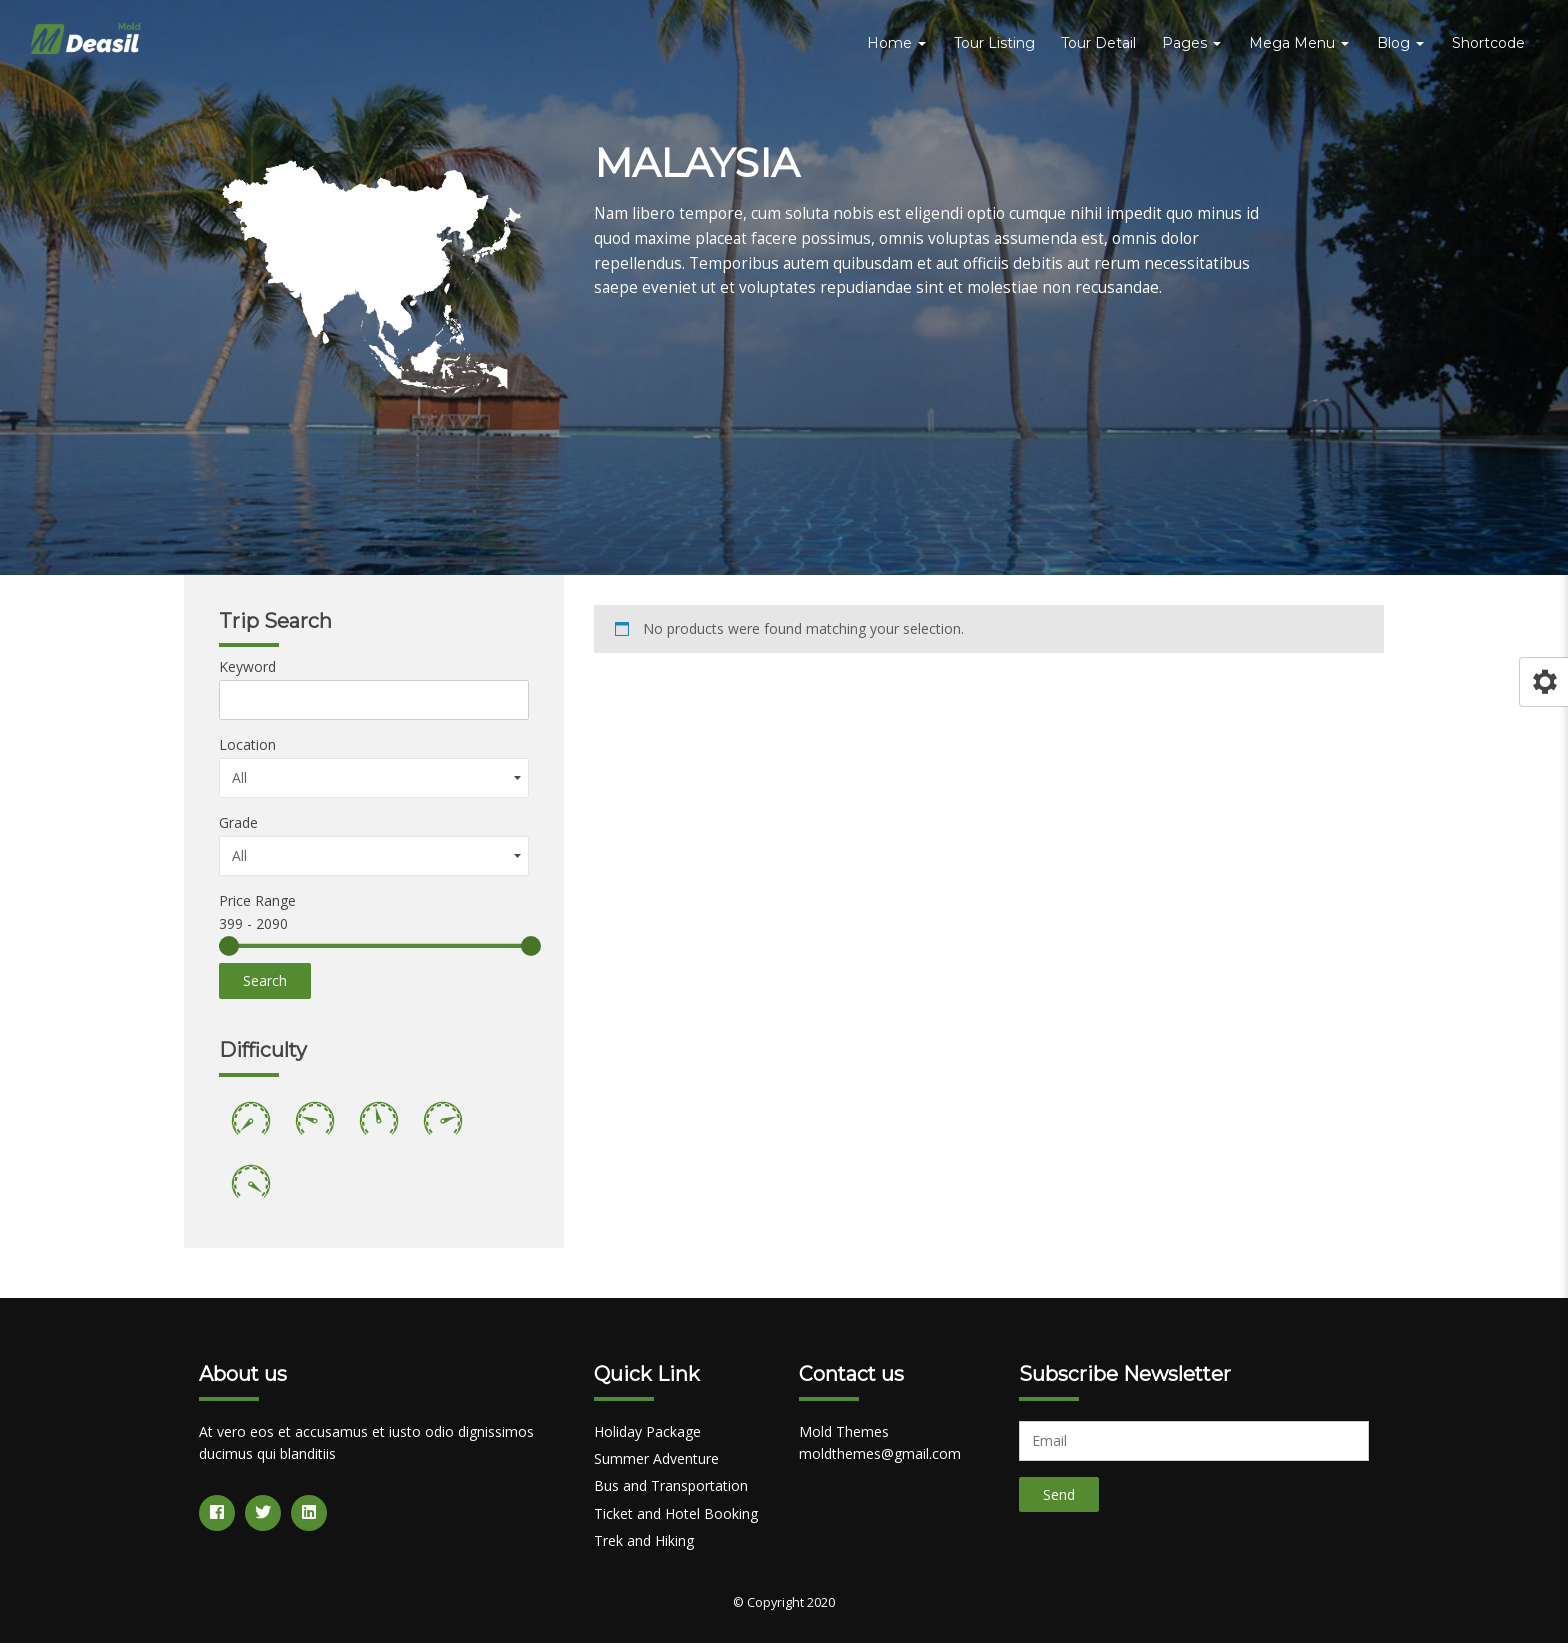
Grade (238, 822)
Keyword (247, 666)
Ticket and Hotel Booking (676, 1513)
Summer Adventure (656, 1458)
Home (896, 43)
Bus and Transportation (671, 1485)
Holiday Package (647, 1431)
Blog (1400, 43)
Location (247, 744)
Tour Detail (1098, 43)
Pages (1191, 43)
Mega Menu (1299, 43)
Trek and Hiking (644, 1540)
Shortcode (1488, 43)
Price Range (257, 900)
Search (265, 980)
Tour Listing (994, 43)
